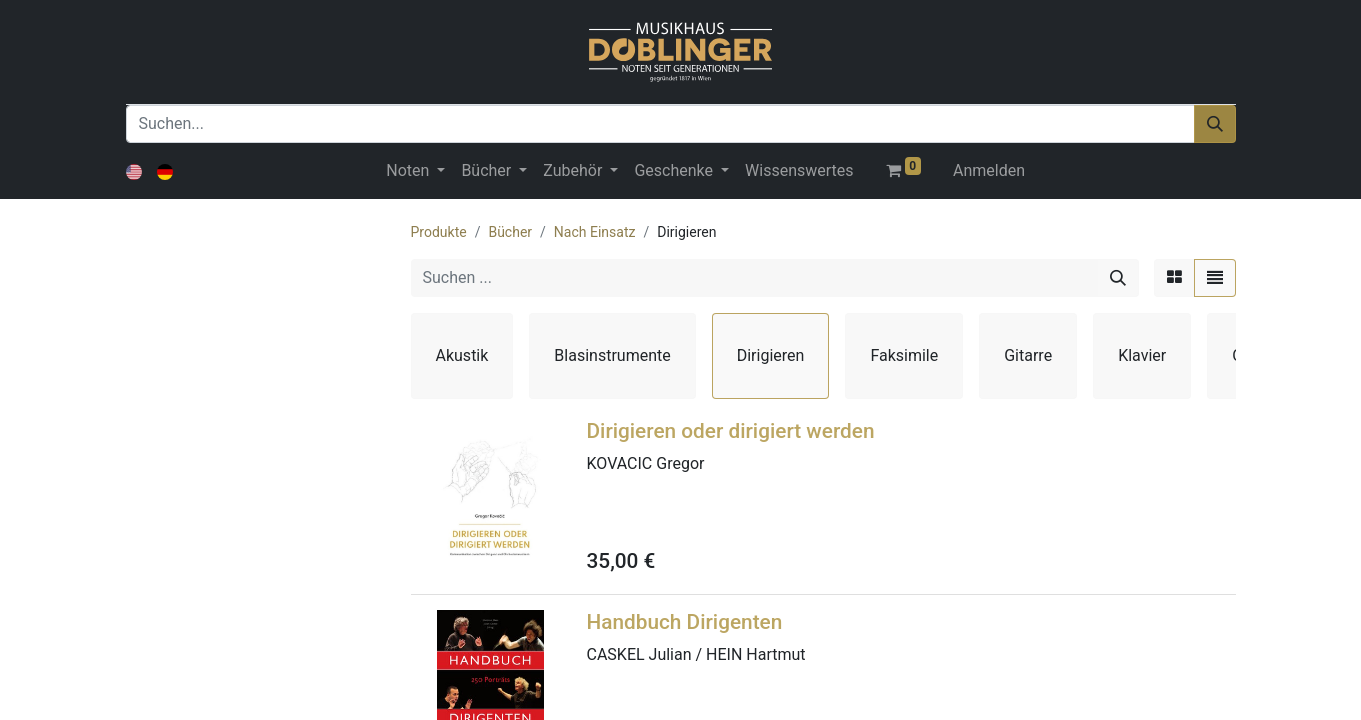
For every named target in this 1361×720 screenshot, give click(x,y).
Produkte (439, 232)
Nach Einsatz (595, 232)
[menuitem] (799, 171)
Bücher (510, 232)
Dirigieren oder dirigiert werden (731, 431)
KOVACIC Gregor (646, 463)
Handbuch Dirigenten (685, 622)
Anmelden (989, 170)
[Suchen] (1215, 124)
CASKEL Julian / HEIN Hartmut (696, 654)
